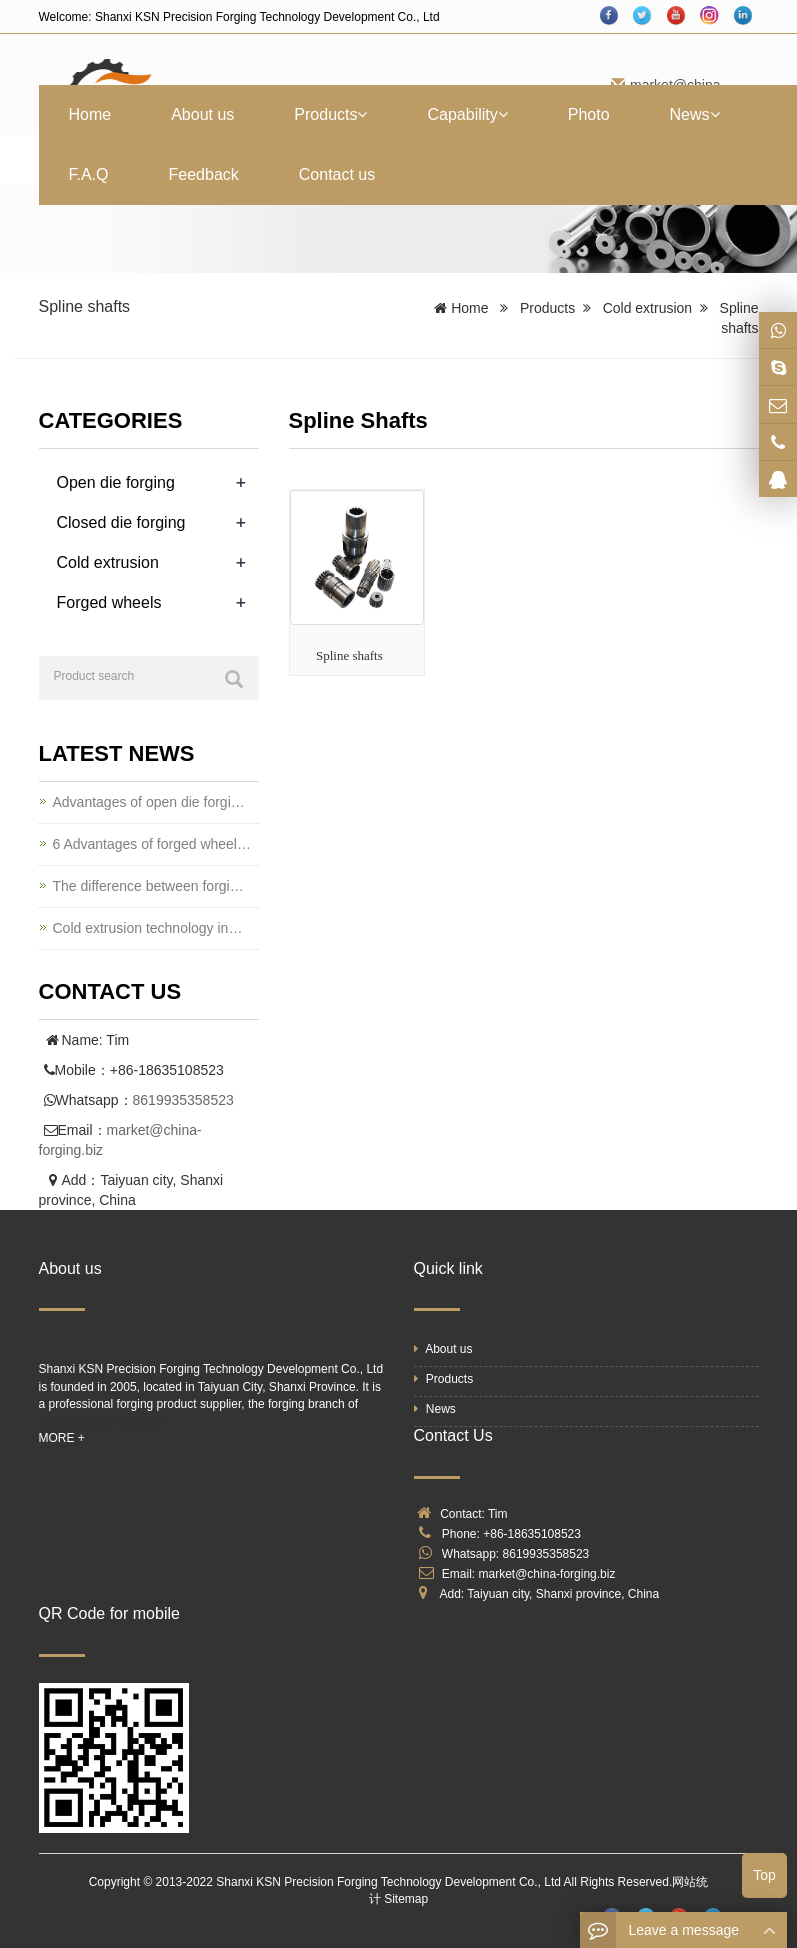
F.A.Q (89, 174)
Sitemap (406, 1899)
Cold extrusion (648, 308)
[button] (362, 114)
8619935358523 (183, 1100)
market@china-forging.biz (547, 1574)
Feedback (204, 174)
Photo (589, 114)
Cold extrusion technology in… (148, 928)
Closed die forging (121, 522)
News (695, 114)
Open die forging (116, 482)
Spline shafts (349, 655)
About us (202, 114)
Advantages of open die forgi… (149, 802)
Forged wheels (109, 602)
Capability (467, 114)
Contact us (337, 174)
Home (90, 114)
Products (330, 114)
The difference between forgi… (148, 886)
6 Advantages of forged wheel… (152, 844)
